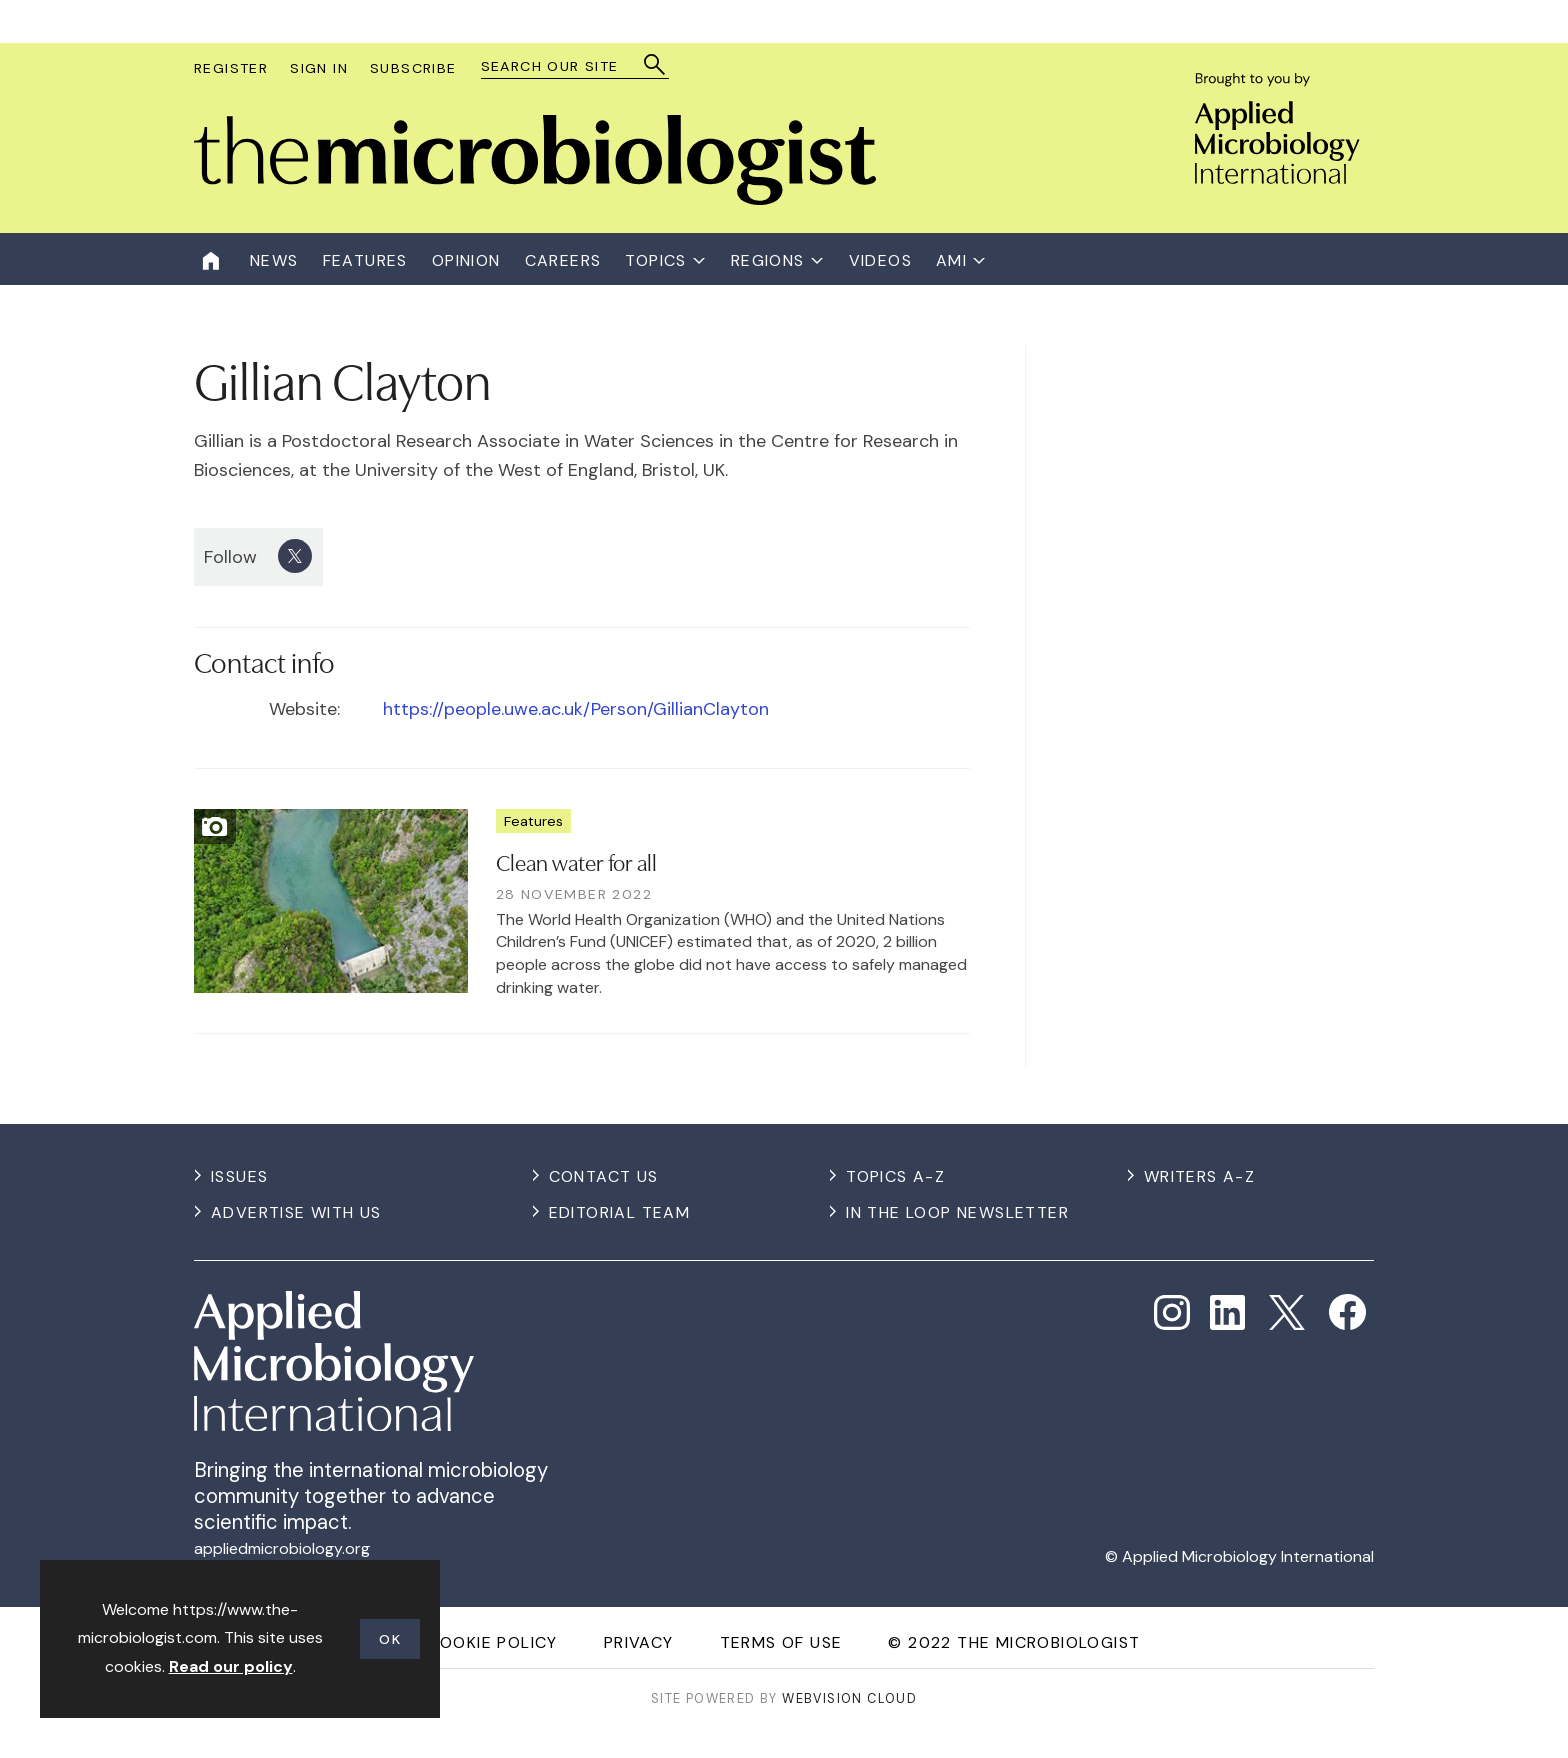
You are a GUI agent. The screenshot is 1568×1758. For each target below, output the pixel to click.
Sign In (319, 68)
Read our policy (231, 1666)
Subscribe (413, 68)
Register (231, 68)
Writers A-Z (1199, 1176)
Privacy (639, 1642)
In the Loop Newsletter (957, 1212)
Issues (239, 1176)
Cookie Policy (493, 1642)
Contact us (604, 1176)
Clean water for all (576, 861)
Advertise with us (296, 1212)
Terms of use (781, 1642)
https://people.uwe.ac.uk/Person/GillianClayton (576, 709)
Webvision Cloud (849, 1698)
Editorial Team (620, 1212)
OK (390, 1639)
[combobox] (565, 66)
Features (533, 821)
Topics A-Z (895, 1176)
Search (655, 64)
